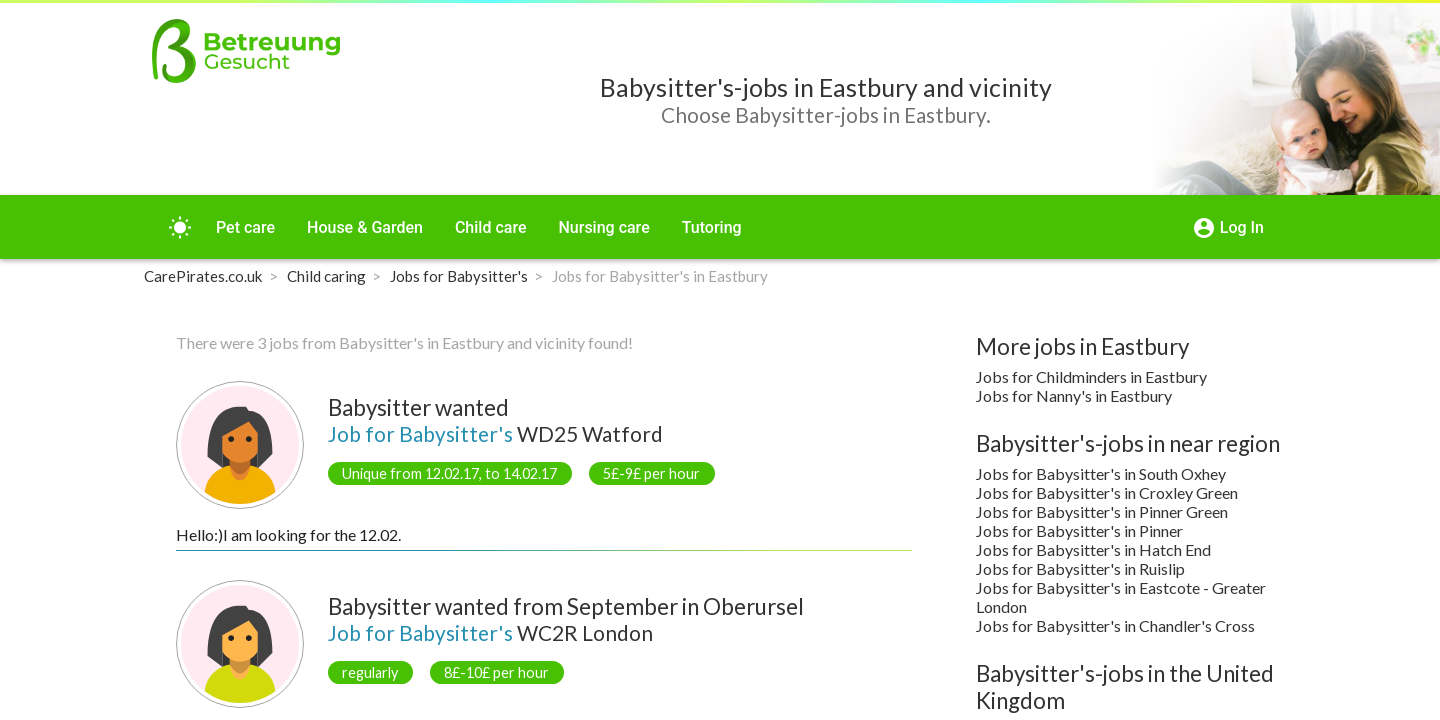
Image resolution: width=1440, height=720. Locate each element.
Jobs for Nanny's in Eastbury (1074, 395)
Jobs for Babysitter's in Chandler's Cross (1115, 625)
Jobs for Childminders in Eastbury (1091, 376)
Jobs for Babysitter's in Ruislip (1080, 568)
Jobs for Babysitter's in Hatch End (1093, 549)
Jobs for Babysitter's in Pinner (1079, 530)
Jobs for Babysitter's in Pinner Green (1102, 511)
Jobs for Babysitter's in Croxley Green (1107, 492)
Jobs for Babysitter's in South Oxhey (1101, 473)
